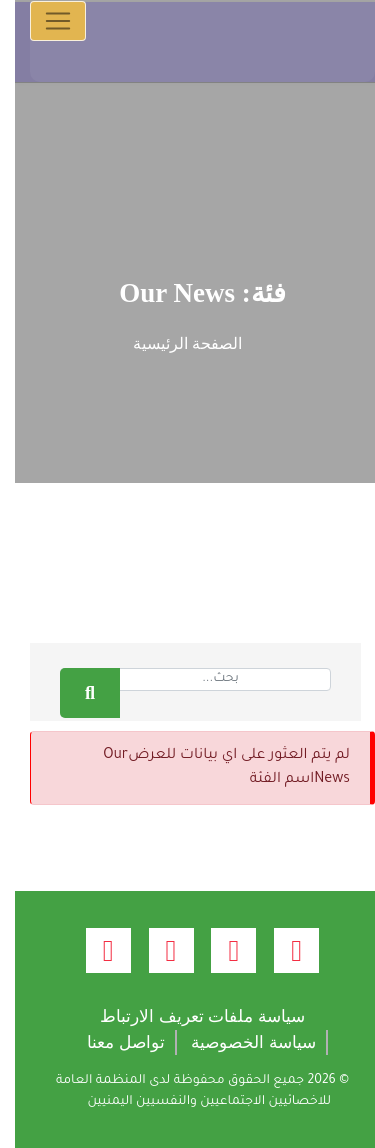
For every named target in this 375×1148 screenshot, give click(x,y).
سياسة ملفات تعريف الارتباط (187, 1016)
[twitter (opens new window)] (218, 950)
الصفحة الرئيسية (172, 343)
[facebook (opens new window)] (281, 950)
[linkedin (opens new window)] (93, 950)
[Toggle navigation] (43, 21)
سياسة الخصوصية (238, 1042)
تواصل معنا (111, 1042)
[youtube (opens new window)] (156, 950)
